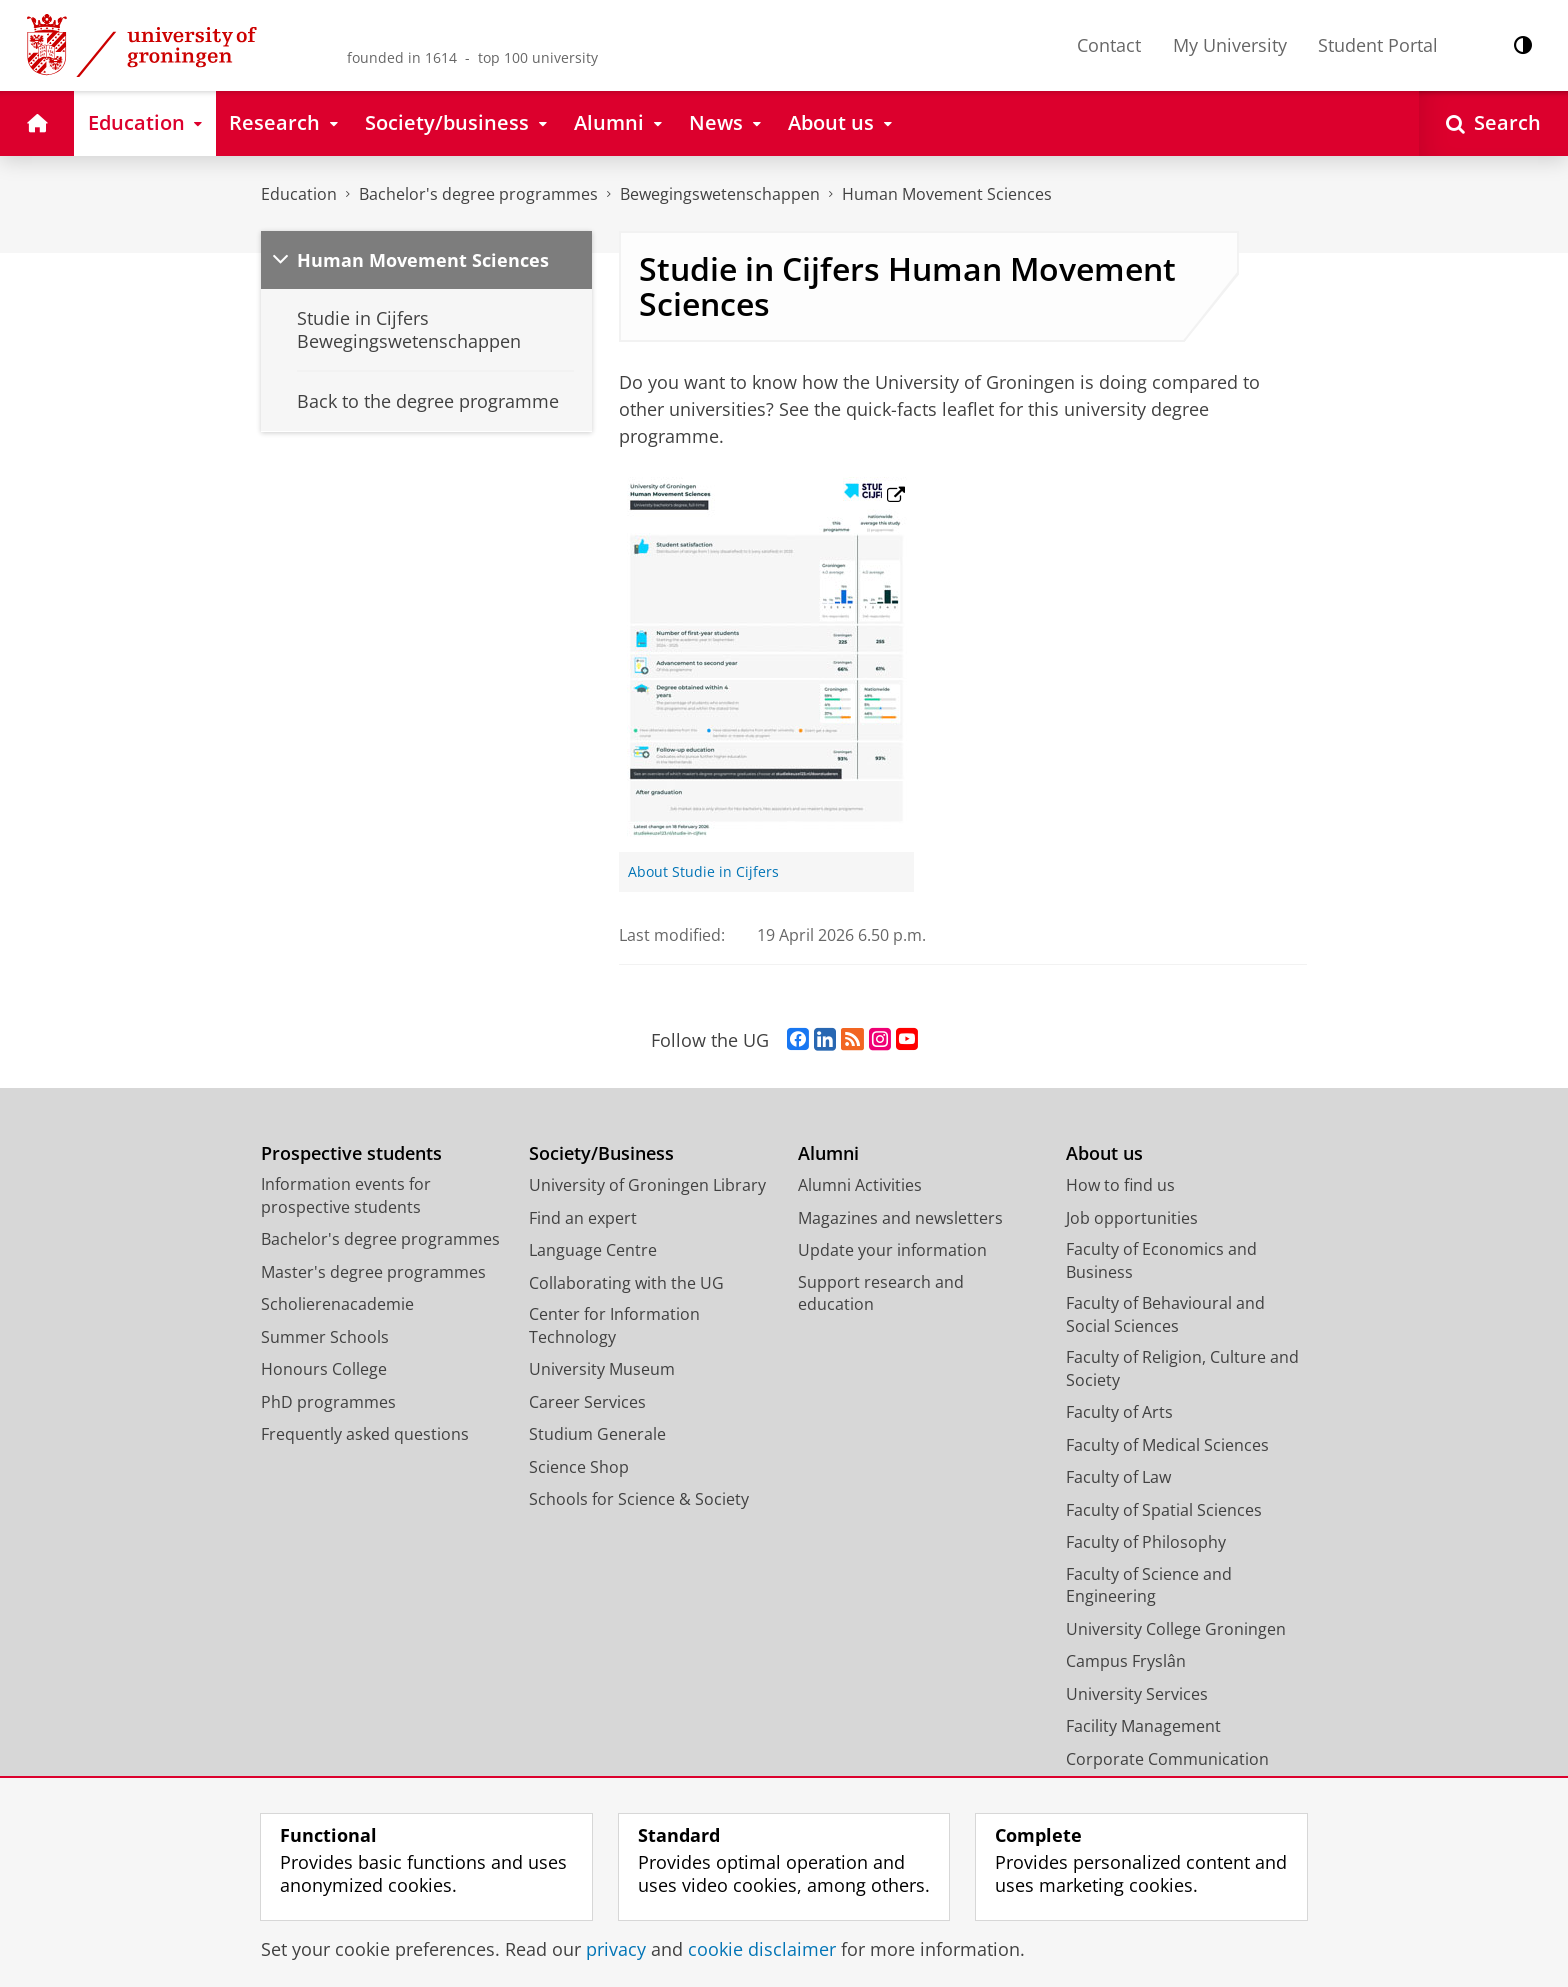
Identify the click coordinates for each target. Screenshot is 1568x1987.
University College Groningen (1176, 1629)
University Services (1137, 1694)
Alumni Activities (860, 1185)
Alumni (828, 1153)
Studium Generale (597, 1434)
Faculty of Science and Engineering (1149, 1585)
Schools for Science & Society (639, 1499)
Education (299, 194)
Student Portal (1378, 45)
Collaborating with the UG (626, 1283)
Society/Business (601, 1153)
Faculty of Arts (1119, 1412)
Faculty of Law (1118, 1477)
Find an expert (583, 1218)
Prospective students (351, 1153)
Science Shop (579, 1467)
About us (1104, 1153)
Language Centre (593, 1250)
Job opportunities (1132, 1218)
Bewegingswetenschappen (720, 194)
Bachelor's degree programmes (478, 194)
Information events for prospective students (346, 1195)
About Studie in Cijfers (703, 872)
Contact (1109, 45)
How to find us (1120, 1185)
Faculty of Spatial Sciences (1164, 1510)
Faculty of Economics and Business (1161, 1260)
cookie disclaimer (762, 1949)
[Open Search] (1493, 123)
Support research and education (881, 1293)
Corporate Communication (1167, 1759)
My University (1230, 45)
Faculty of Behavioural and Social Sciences (1165, 1314)
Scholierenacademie (337, 1304)
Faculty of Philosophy (1146, 1542)
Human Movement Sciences (947, 194)
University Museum (602, 1369)
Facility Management (1143, 1726)
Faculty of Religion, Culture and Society (1182, 1368)
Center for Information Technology (614, 1325)
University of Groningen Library (647, 1185)
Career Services (587, 1402)
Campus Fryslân (1126, 1661)
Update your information (892, 1250)
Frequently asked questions (365, 1434)
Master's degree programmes (373, 1272)
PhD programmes (328, 1402)
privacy (616, 1949)
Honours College (324, 1369)
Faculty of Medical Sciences (1167, 1445)
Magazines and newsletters (900, 1218)
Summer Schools (325, 1337)
